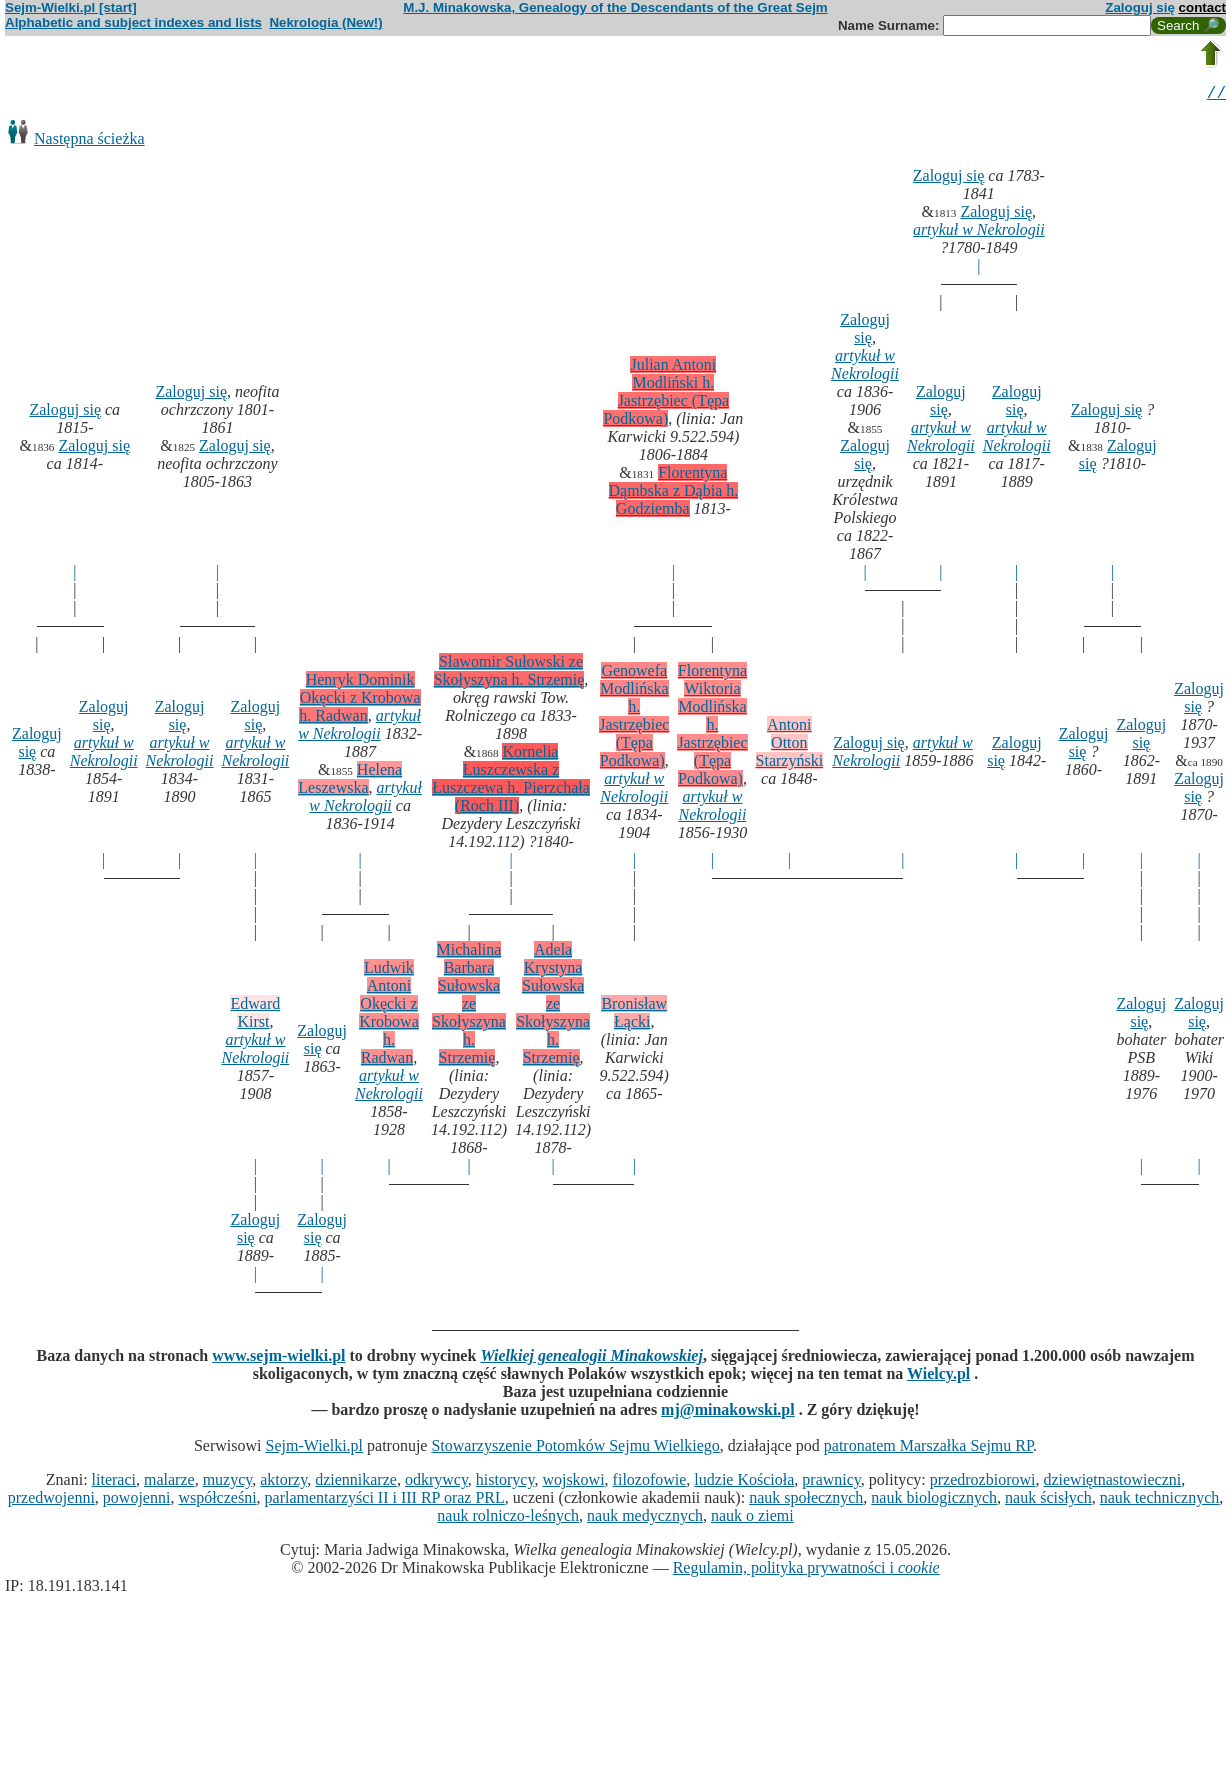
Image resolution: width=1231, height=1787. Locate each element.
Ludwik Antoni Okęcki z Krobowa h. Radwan (389, 1015)
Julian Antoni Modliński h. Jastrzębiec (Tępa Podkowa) (666, 394)
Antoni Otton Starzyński (790, 745)
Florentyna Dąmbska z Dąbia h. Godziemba (674, 493)
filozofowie (650, 1482)
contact (1202, 7)
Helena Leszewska (350, 781)
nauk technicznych (1160, 1500)
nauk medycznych (645, 1518)
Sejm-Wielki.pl (314, 1448)
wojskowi (573, 1482)
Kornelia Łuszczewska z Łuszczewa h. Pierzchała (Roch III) (511, 781)
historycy (505, 1482)
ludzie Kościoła (744, 1482)
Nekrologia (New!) (325, 22)
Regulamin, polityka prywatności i (806, 1570)
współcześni (217, 1500)
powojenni (137, 1500)
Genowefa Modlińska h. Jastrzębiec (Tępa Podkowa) (634, 718)
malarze (169, 1482)
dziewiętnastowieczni (1112, 1482)
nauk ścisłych (1048, 1500)
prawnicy (831, 1482)
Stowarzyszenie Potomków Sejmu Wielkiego (575, 1448)
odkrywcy (436, 1482)
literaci (114, 1482)
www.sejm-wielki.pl (278, 1358)
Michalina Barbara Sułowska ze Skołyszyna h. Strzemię (469, 1006)
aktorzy (283, 1482)
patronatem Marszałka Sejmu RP (928, 1448)
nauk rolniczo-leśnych (508, 1518)
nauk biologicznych (934, 1500)
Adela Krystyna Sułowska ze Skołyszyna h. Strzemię (553, 1006)
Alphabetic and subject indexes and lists (133, 22)
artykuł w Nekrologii (979, 232)
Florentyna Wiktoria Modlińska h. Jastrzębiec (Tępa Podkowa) (712, 727)
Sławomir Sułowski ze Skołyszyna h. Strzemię (509, 673)
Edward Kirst (255, 1015)
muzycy (228, 1482)
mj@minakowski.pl (728, 1412)
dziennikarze (356, 1482)
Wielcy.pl (938, 1376)
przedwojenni (51, 1500)
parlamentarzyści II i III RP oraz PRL (385, 1500)
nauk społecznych (806, 1500)
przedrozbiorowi (983, 1482)
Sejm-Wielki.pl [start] (71, 7)
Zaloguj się (1140, 7)
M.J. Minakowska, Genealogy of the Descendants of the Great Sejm (615, 7)
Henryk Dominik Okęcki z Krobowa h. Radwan (359, 700)
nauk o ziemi (752, 1518)
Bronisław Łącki (634, 1015)
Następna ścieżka (89, 141)
